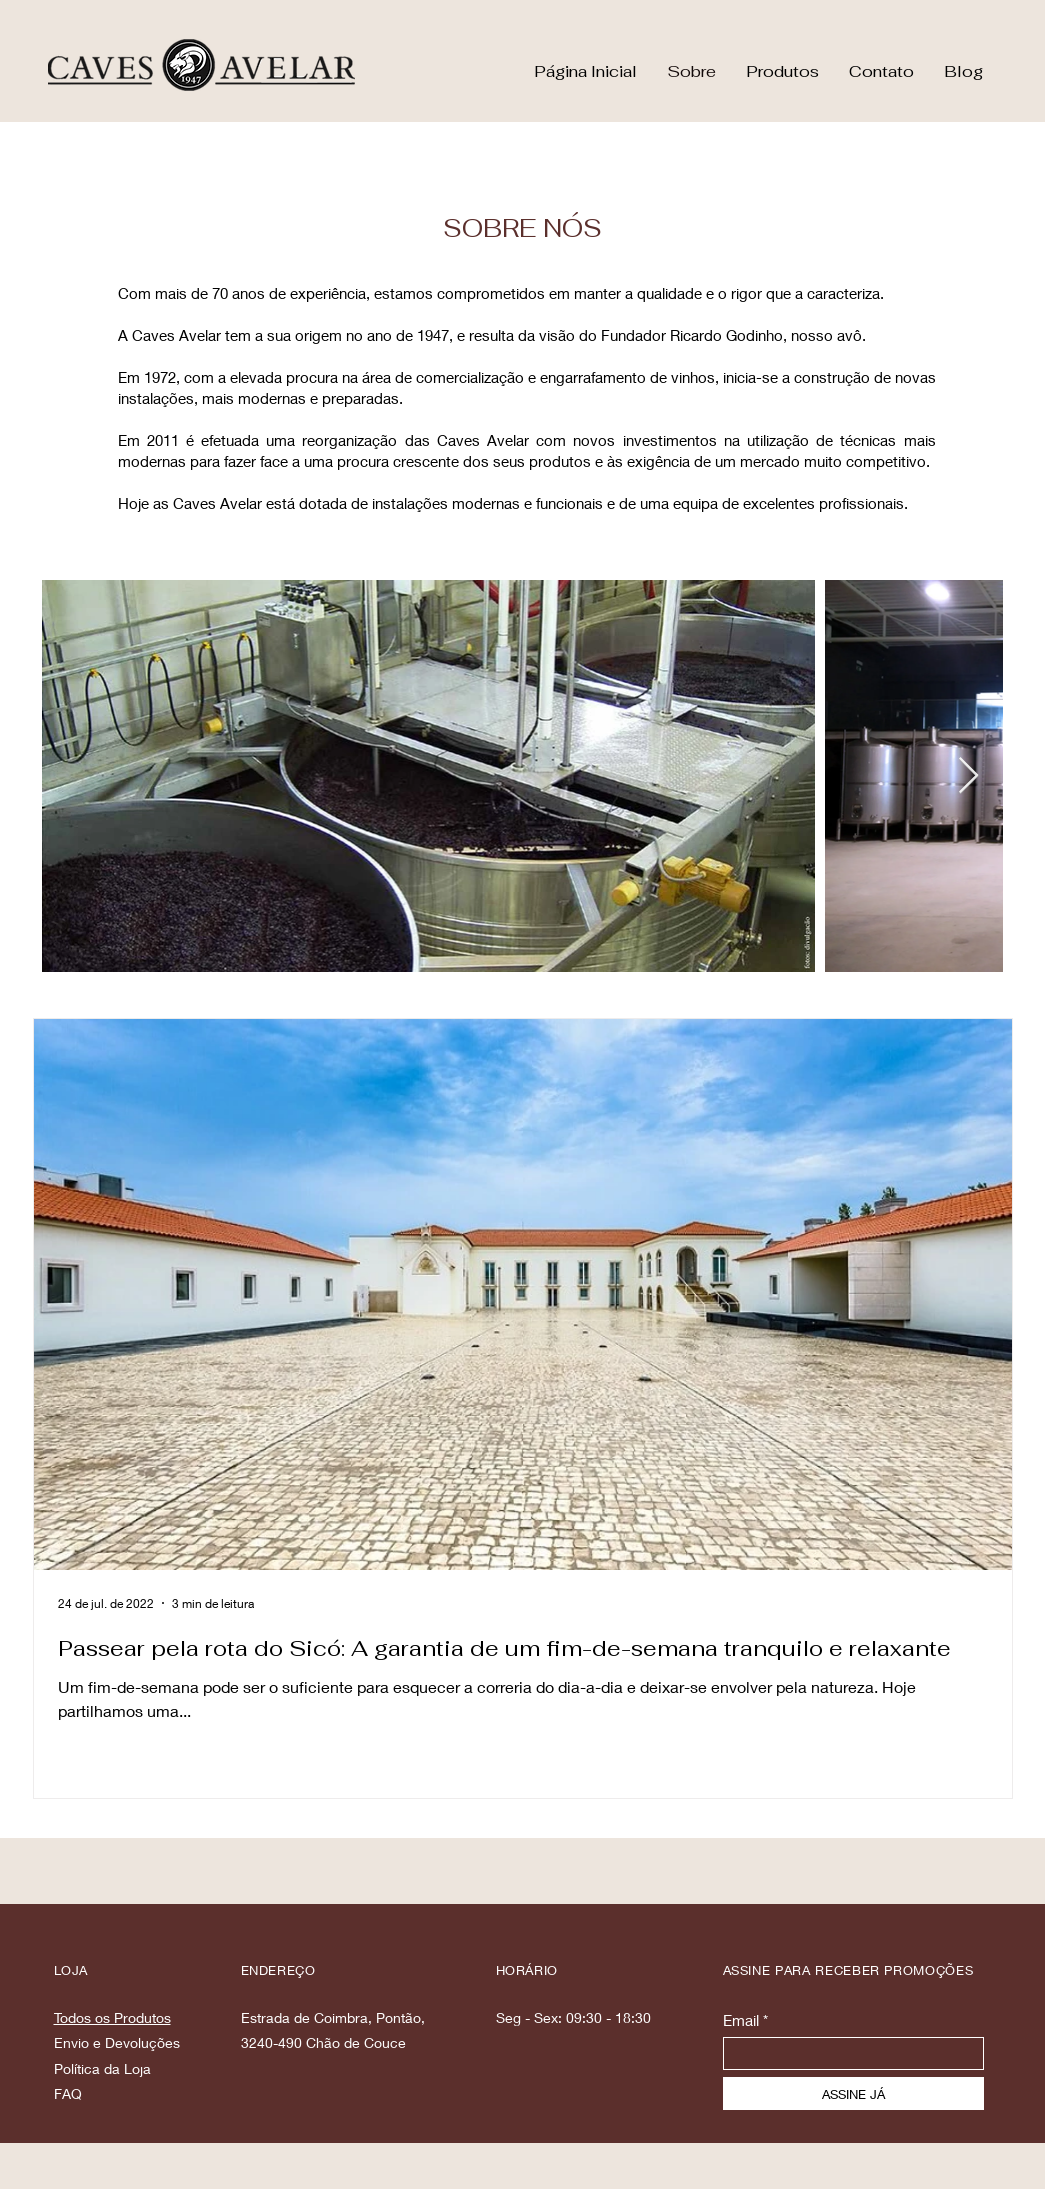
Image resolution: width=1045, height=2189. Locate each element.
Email (741, 2020)
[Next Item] (968, 776)
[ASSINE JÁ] (853, 2093)
